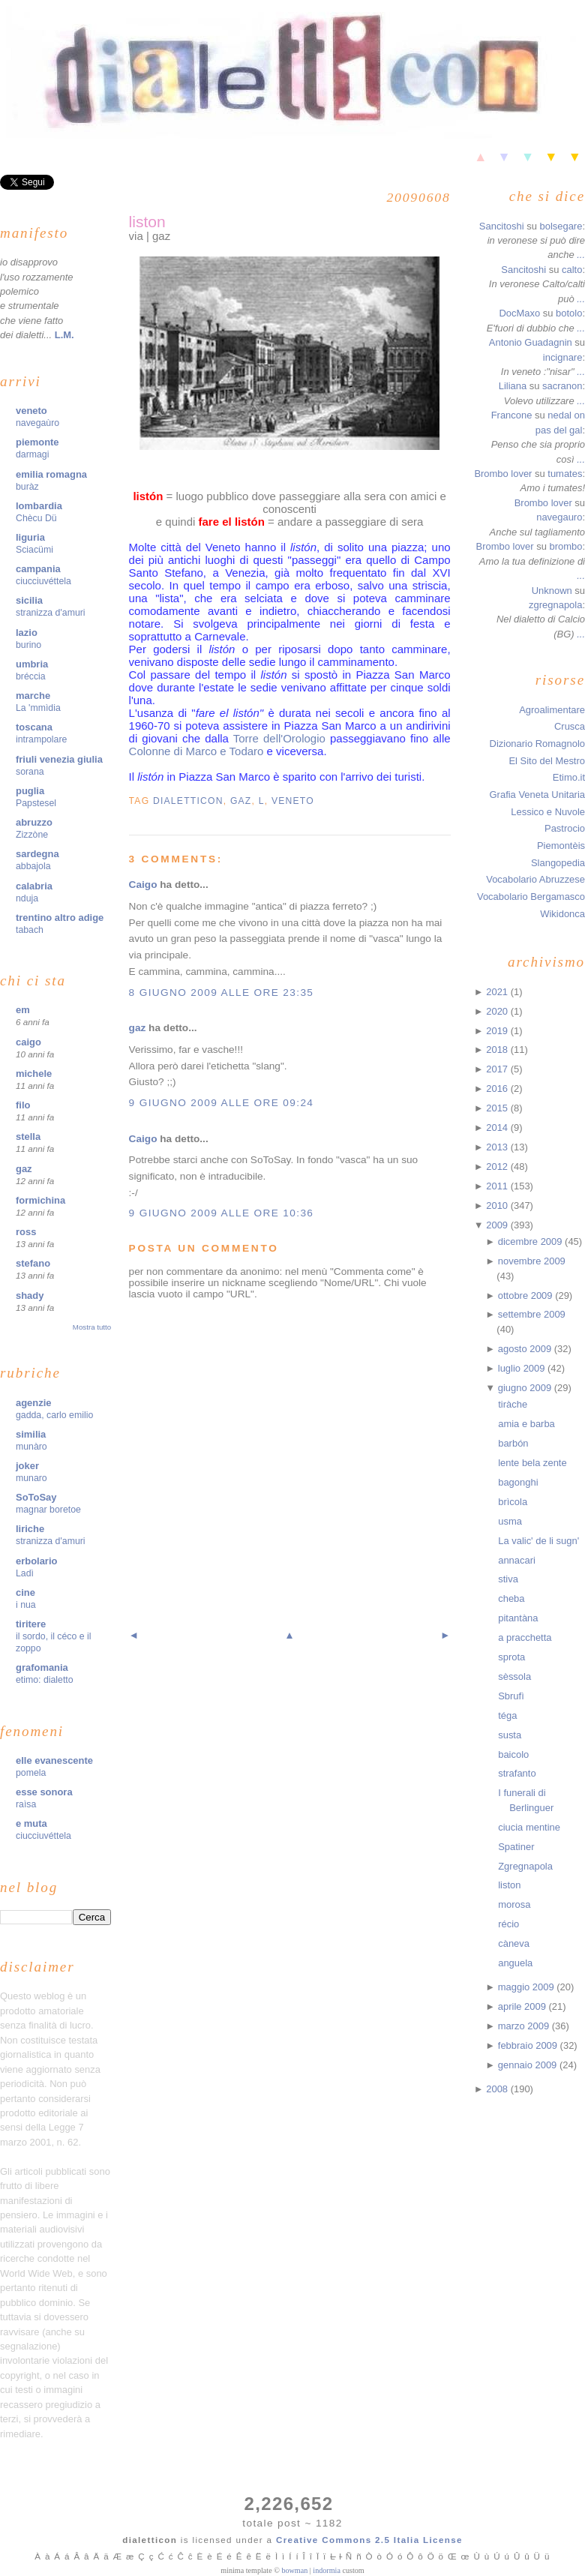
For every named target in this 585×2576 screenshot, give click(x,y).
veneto (31, 410)
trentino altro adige (60, 917)
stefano (33, 1263)
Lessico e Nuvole (548, 811)
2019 (498, 1030)
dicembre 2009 (531, 1241)
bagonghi (518, 1482)
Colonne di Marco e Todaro (196, 751)
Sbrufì (511, 1696)
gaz (24, 1168)
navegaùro (37, 423)
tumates (565, 473)
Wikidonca (562, 913)
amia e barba (526, 1423)
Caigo (143, 884)
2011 (498, 1186)
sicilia (29, 600)
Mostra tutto (92, 1327)
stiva (508, 1579)
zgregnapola (555, 604)
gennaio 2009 (529, 2065)
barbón (513, 1443)
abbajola (33, 866)
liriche (30, 1528)
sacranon (562, 385)
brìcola (512, 1501)
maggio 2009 (527, 1987)
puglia (30, 790)
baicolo (513, 1754)
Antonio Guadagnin (530, 342)
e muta (31, 1823)
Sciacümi (34, 549)
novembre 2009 (532, 1261)
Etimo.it (569, 777)
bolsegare (560, 226)
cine (25, 1592)
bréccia (31, 676)
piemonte (37, 442)
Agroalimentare (552, 709)
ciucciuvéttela (43, 581)
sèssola (514, 1676)
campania (38, 568)
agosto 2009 (526, 1348)
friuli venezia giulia (59, 759)
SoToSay (36, 1497)
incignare (563, 357)
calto (572, 269)
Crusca (569, 726)
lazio (27, 632)
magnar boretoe (48, 1509)
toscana (34, 727)
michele (34, 1073)
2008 (498, 2089)
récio (508, 1924)
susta (509, 1735)
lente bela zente (532, 1462)
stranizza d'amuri (51, 612)
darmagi (32, 454)
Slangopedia (558, 862)
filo (23, 1105)
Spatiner (516, 1846)
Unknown (552, 590)
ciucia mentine (529, 1827)
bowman (294, 2570)
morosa (514, 1904)
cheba (511, 1598)
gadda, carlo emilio (54, 1415)
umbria (32, 664)
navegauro (559, 517)
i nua (26, 1605)
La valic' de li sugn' (538, 1540)
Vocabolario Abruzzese (535, 879)
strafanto (517, 1773)
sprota (511, 1657)
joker (27, 1465)
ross (26, 1231)
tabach (30, 930)
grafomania (42, 1667)
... (581, 254)
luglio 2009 (523, 1368)
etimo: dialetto (45, 1680)
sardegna (37, 853)
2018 (498, 1049)
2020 (498, 1011)
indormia (326, 2570)
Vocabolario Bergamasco (531, 896)
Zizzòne (32, 834)
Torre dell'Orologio (279, 738)
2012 (498, 1166)
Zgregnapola (525, 1866)
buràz (27, 486)
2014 (498, 1127)
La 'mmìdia (38, 708)
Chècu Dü (36, 518)
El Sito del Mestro (546, 760)
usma (510, 1521)
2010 (498, 1205)
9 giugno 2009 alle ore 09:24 (221, 1102)
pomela (31, 1773)
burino (28, 645)
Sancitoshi (501, 226)
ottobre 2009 (526, 1295)
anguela (515, 1963)
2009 (498, 1225)
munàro (31, 1446)
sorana (30, 771)
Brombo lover (503, 473)
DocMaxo (519, 313)
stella (28, 1136)
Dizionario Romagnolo (537, 743)
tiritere (31, 1624)
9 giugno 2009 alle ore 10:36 (221, 1213)
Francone (511, 415)
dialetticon (188, 801)
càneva (514, 1943)
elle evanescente (54, 1760)
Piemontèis (561, 845)
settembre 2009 (532, 1314)
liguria (30, 537)
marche (33, 695)
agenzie (34, 1402)
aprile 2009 (523, 2006)
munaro (31, 1478)
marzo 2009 (525, 2026)
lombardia (39, 505)
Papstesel (36, 803)
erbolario (36, 1561)
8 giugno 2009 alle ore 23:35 (221, 992)
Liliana (512, 385)
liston (147, 221)
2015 (498, 1108)
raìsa (26, 1804)
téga (507, 1715)
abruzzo (34, 822)
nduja (27, 898)
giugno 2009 (526, 1387)
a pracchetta (524, 1637)
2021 (498, 991)
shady (30, 1295)
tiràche (512, 1404)
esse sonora (44, 1792)
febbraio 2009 (529, 2045)
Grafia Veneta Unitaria (537, 794)
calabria (34, 886)
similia (31, 1434)
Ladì (25, 1573)
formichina (40, 1200)
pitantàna (518, 1618)
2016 (498, 1088)
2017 (498, 1069)
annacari (517, 1560)
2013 (498, 1147)
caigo (28, 1042)
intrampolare (41, 739)
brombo (565, 546)
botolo (569, 313)
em (23, 1009)
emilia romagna (51, 474)
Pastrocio (564, 828)
